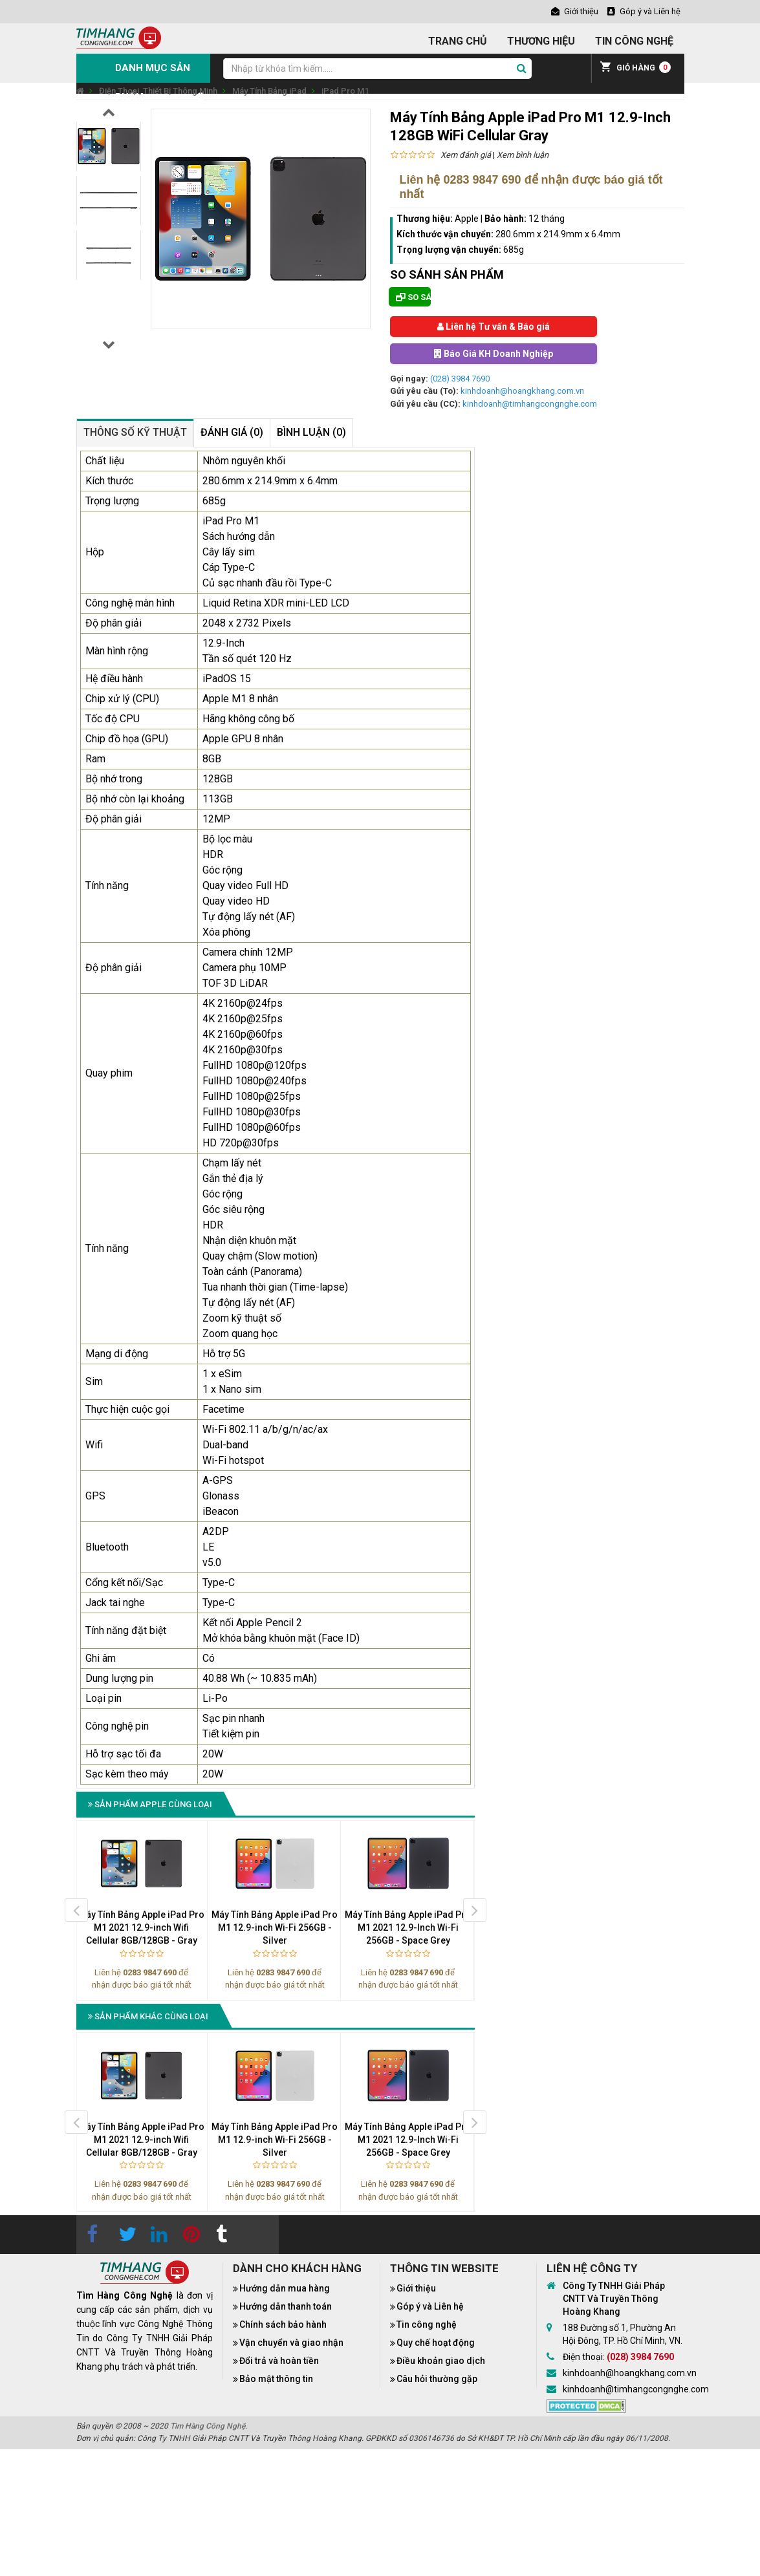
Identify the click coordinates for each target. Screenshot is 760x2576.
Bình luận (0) (311, 432)
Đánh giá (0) (232, 432)
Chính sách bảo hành (283, 2324)
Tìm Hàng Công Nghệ (207, 2426)
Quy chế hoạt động (435, 2342)
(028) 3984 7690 (460, 378)
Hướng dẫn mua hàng (284, 2288)
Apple (467, 218)
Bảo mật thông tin (276, 2379)
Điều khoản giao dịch (440, 2361)
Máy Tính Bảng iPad (269, 91)
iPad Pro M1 (345, 91)
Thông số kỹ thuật (135, 432)
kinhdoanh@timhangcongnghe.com (529, 404)
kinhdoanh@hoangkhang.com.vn (522, 391)
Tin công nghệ (426, 2324)
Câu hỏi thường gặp (436, 2379)
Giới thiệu (416, 2288)
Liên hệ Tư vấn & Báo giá (493, 326)
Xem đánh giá (465, 155)
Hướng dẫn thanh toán (285, 2306)
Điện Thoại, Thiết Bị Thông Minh (158, 91)
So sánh (413, 297)
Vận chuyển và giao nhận (291, 2342)
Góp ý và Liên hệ (430, 2306)
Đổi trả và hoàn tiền (279, 2361)
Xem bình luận (522, 155)
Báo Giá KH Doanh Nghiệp (493, 354)
